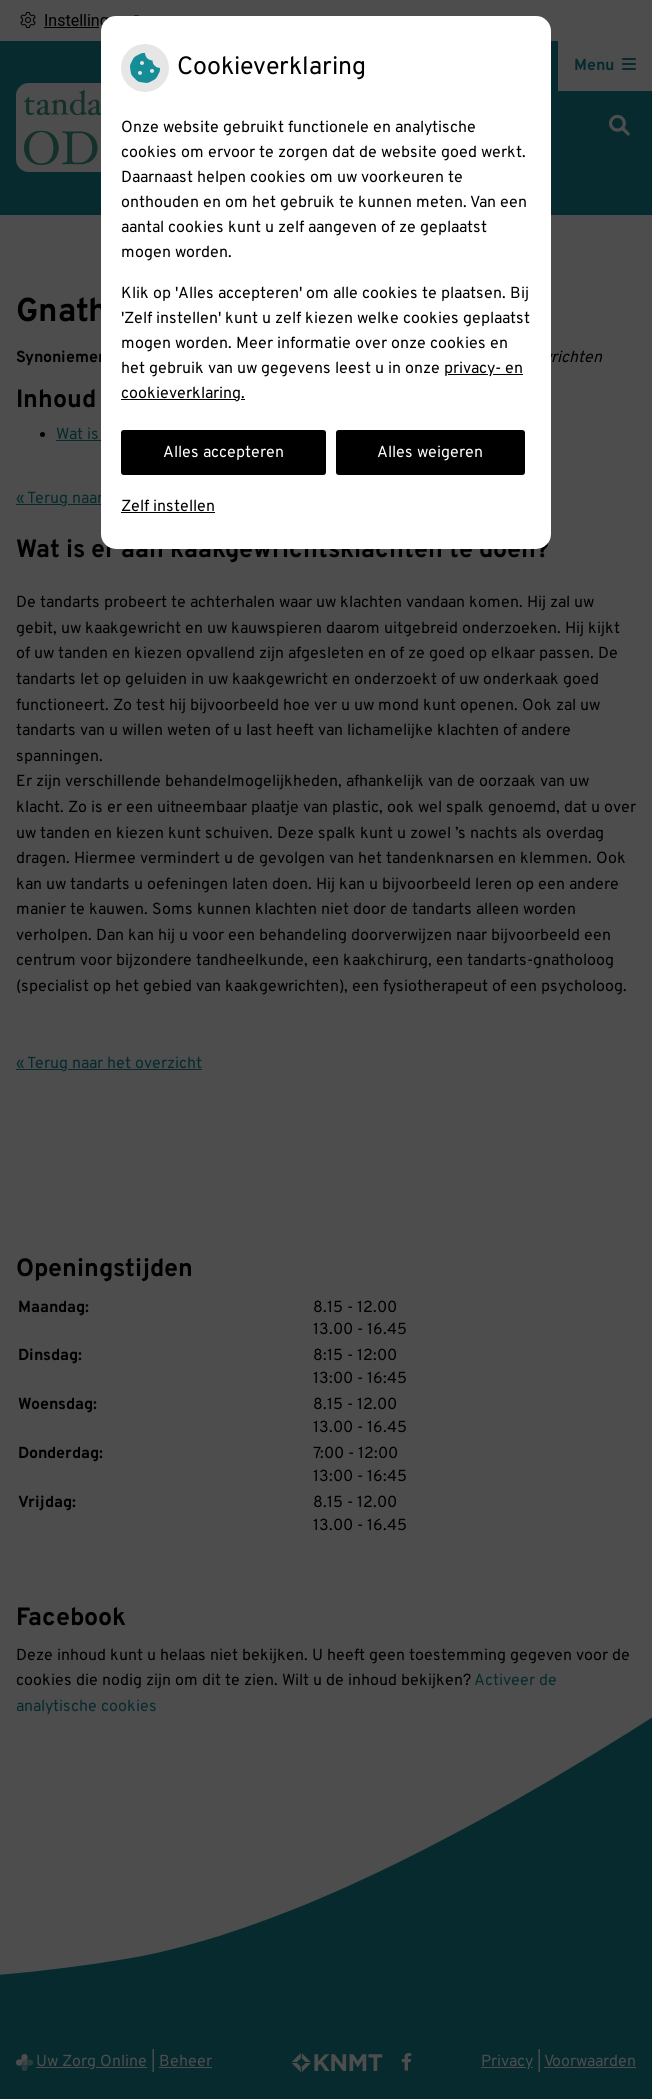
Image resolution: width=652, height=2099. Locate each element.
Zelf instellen (168, 507)
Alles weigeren (430, 453)
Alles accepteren (223, 453)
